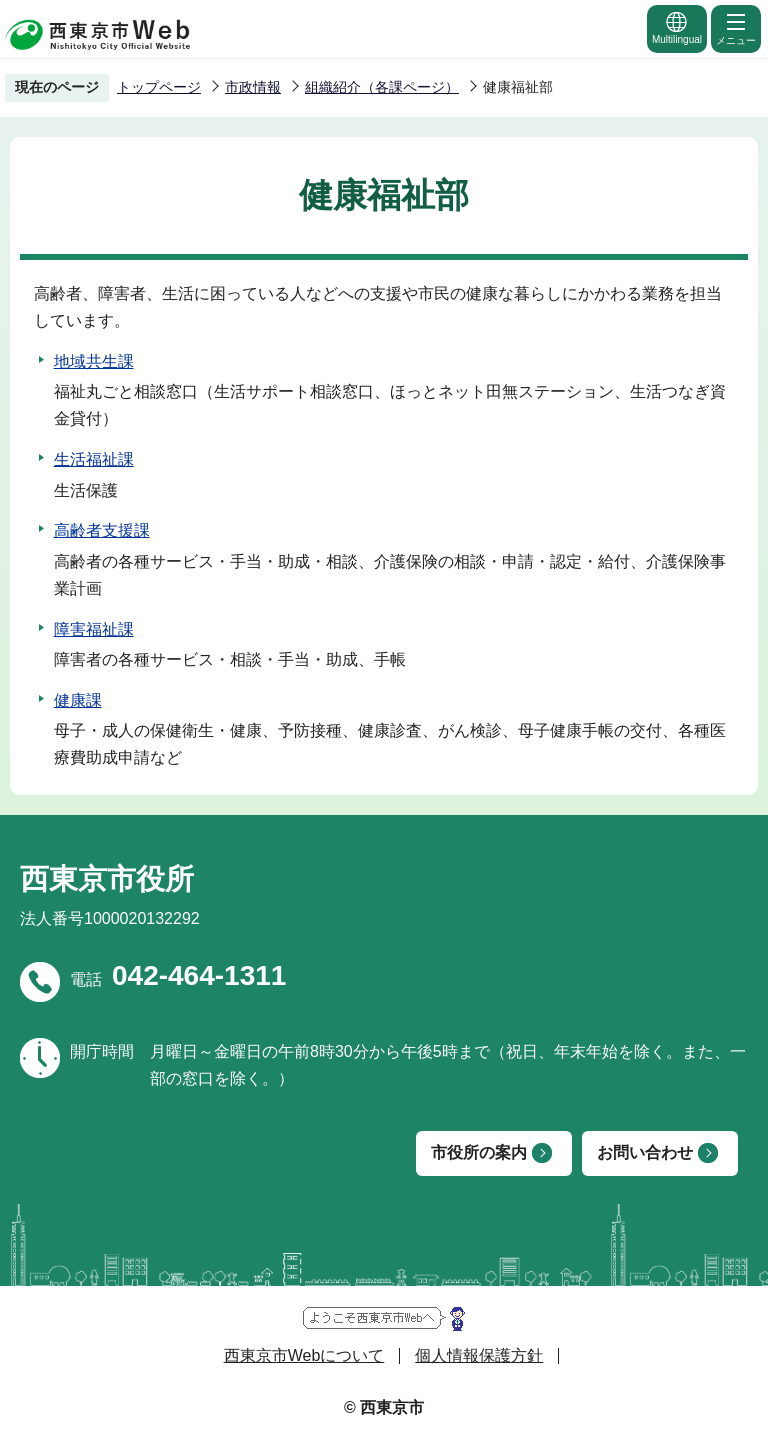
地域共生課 (94, 361)
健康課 (78, 700)
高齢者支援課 (102, 530)
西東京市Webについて (304, 1355)
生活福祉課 (94, 459)
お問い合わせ (645, 1152)
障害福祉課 (94, 629)
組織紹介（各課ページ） (382, 87)
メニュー (736, 28)
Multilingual (677, 27)
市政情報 (253, 87)
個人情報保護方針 (479, 1355)
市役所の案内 (479, 1152)
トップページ (159, 87)
